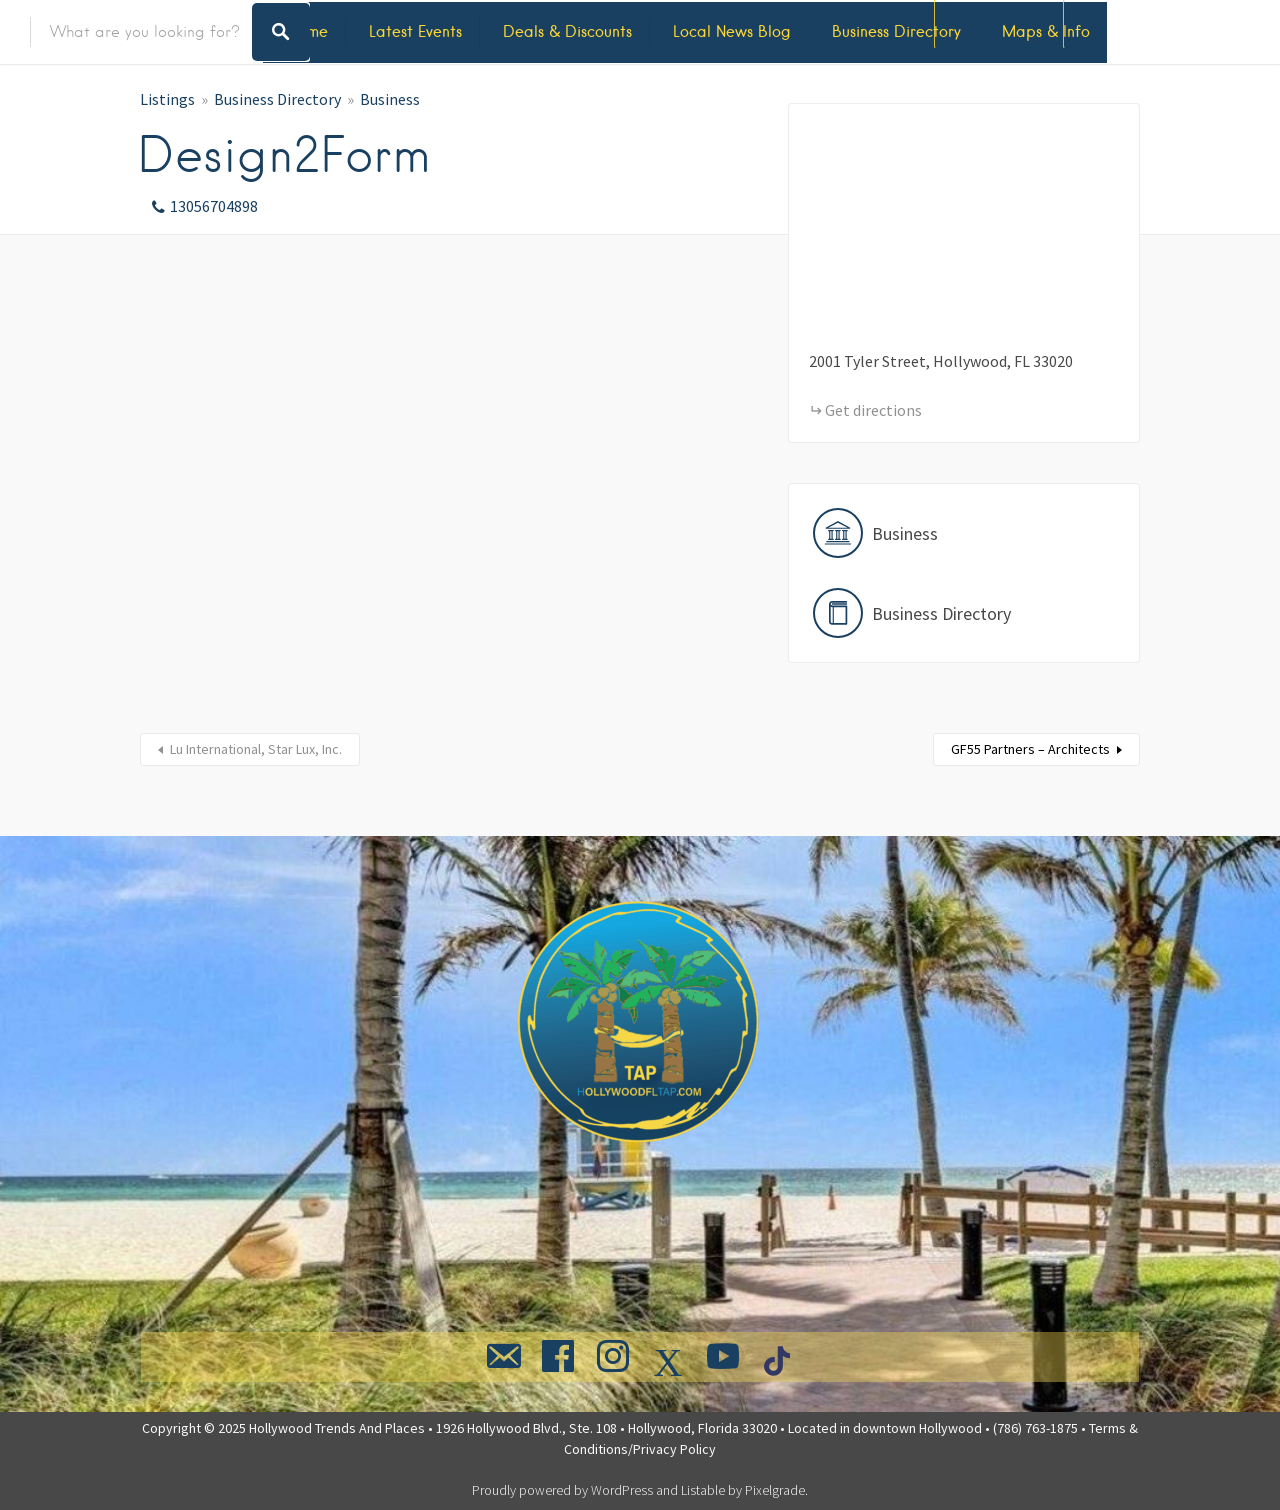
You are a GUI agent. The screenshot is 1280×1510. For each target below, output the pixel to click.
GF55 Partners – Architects (1030, 749)
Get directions (873, 410)
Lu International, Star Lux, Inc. (256, 749)
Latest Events (415, 31)
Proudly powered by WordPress (562, 1490)
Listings (167, 99)
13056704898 (214, 206)
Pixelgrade (775, 1490)
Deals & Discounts (567, 31)
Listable (703, 1490)
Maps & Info (1046, 31)
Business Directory (896, 31)
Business (390, 99)
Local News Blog (732, 31)
